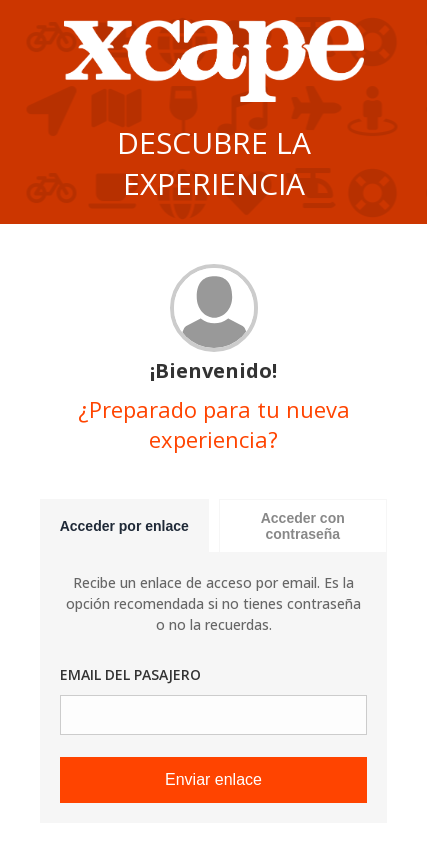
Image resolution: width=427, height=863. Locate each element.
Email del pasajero (130, 674)
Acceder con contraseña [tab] (303, 526)
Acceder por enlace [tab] (124, 526)
